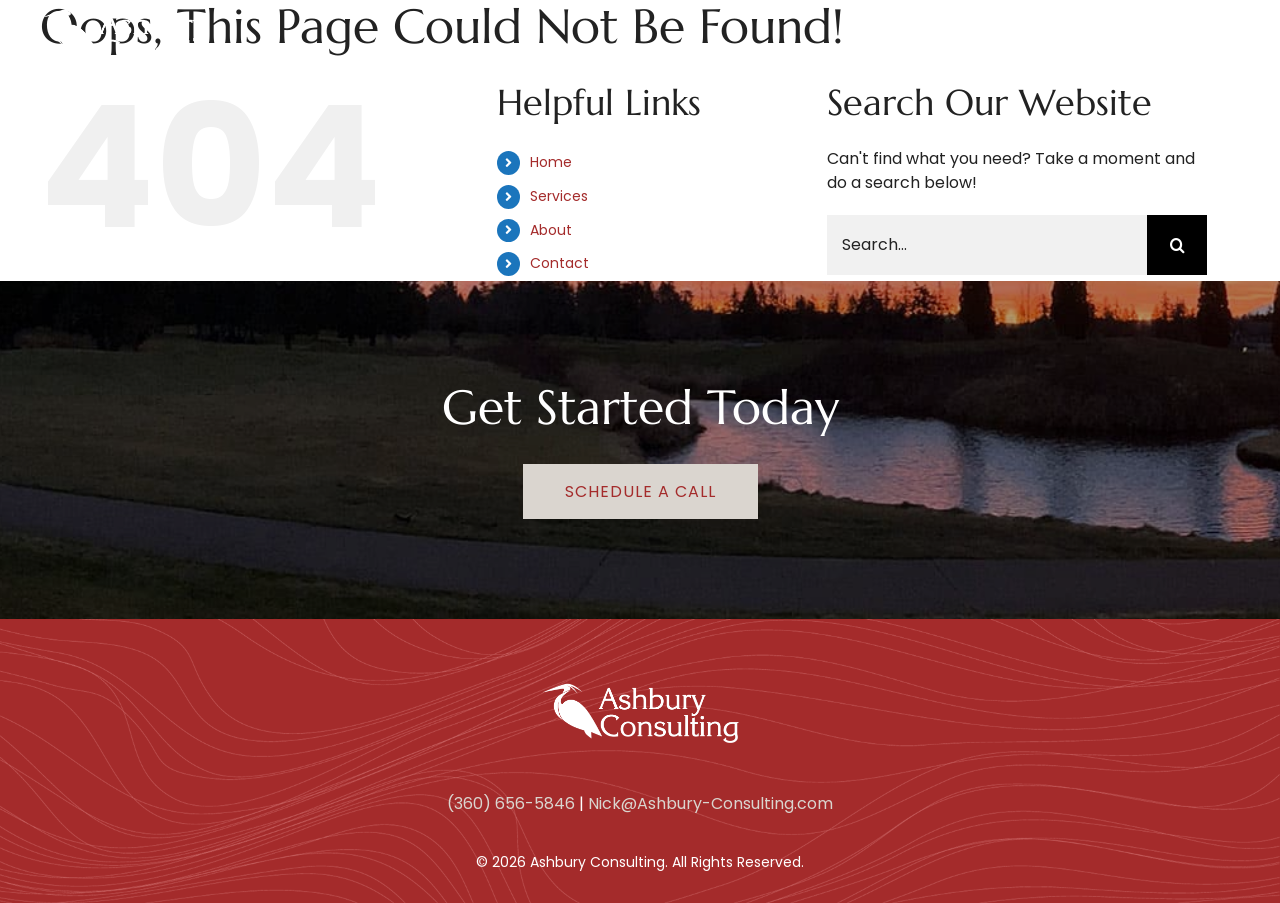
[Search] (1177, 245)
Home (551, 162)
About (551, 230)
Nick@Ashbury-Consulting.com (710, 803)
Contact (559, 263)
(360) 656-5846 (511, 803)
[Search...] (987, 245)
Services (559, 196)
